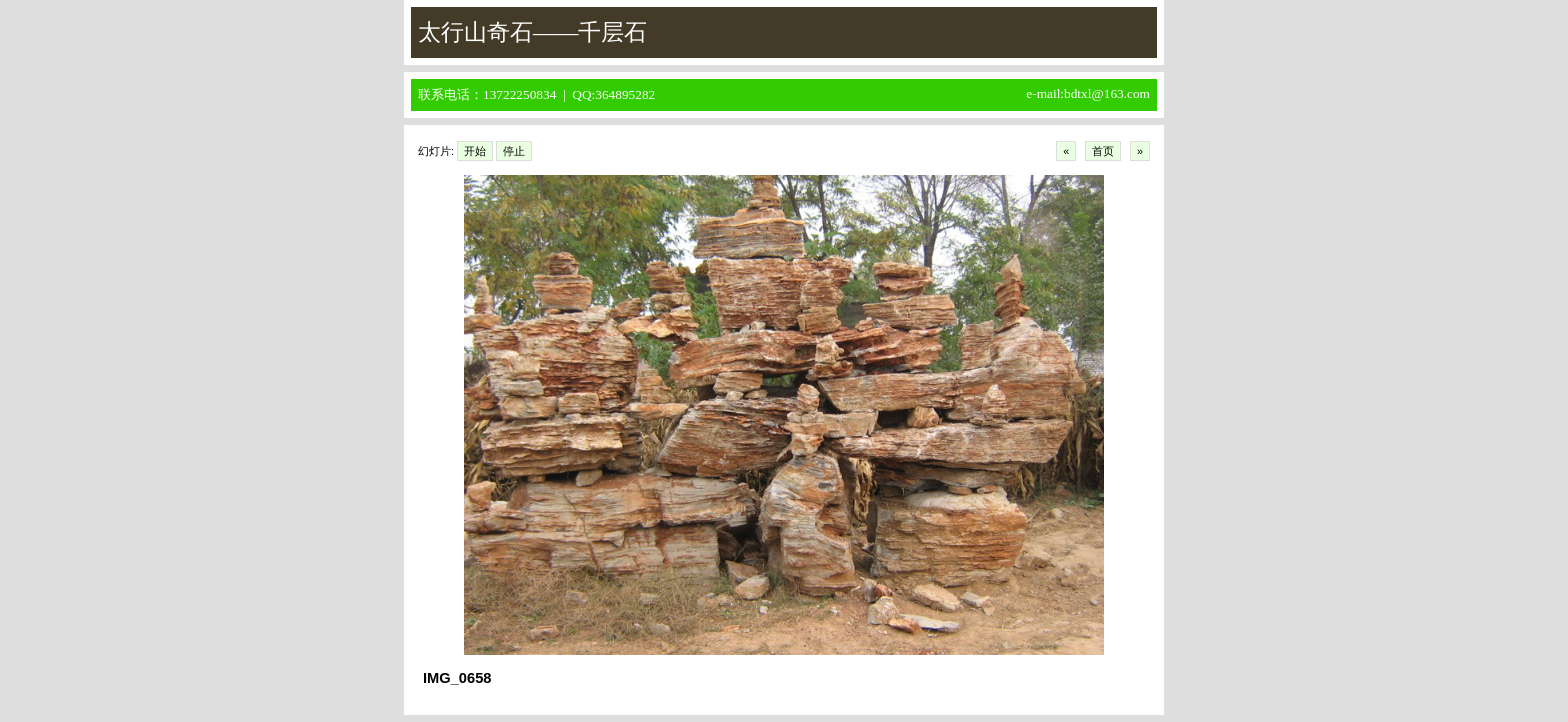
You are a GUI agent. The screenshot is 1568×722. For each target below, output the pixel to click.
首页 (1103, 151)
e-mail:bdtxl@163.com (1088, 93)
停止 (514, 151)
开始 (475, 151)
